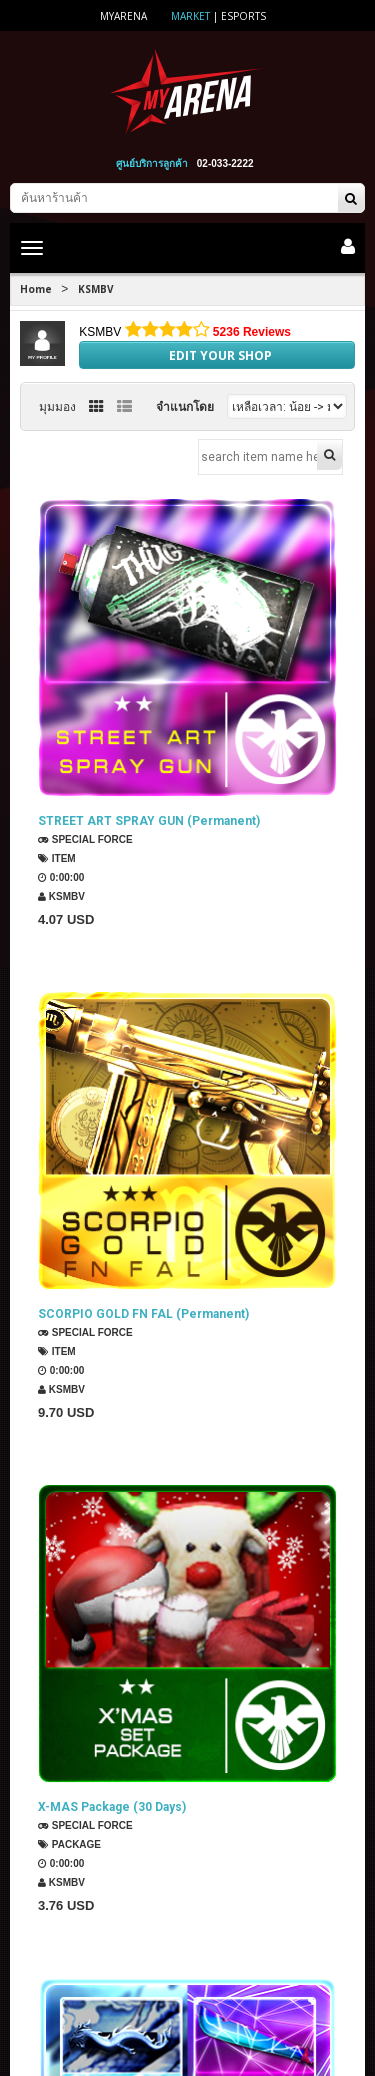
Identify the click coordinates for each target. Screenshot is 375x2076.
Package (69, 1704)
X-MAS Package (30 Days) (112, 1667)
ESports (243, 16)
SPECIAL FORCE (85, 839)
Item (57, 858)
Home (36, 289)
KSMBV (96, 289)
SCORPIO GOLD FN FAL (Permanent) (143, 1244)
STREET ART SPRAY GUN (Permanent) (149, 821)
